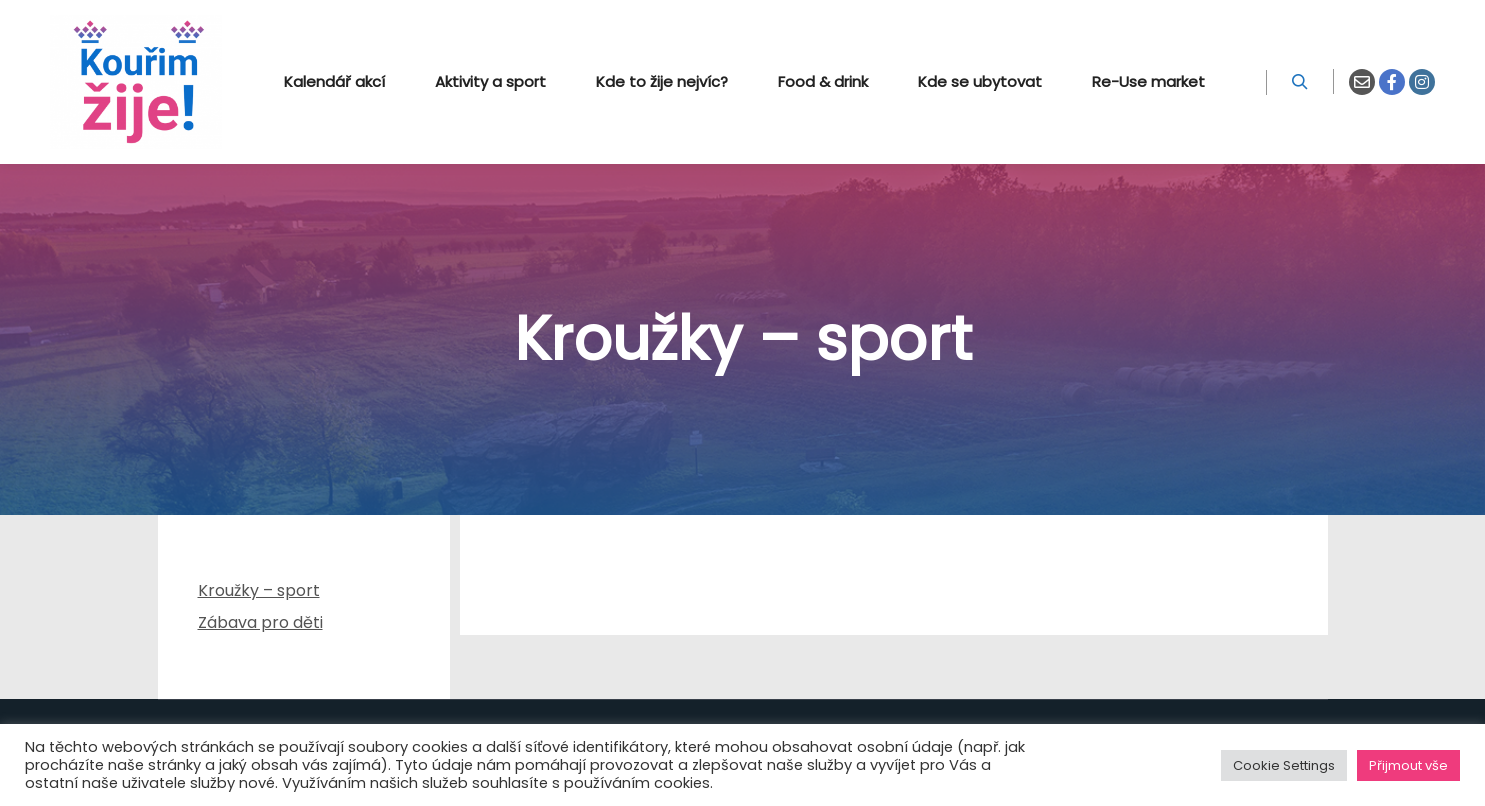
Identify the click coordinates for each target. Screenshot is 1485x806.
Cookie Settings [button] (1284, 765)
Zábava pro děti (260, 622)
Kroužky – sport (259, 590)
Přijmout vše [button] (1408, 765)
